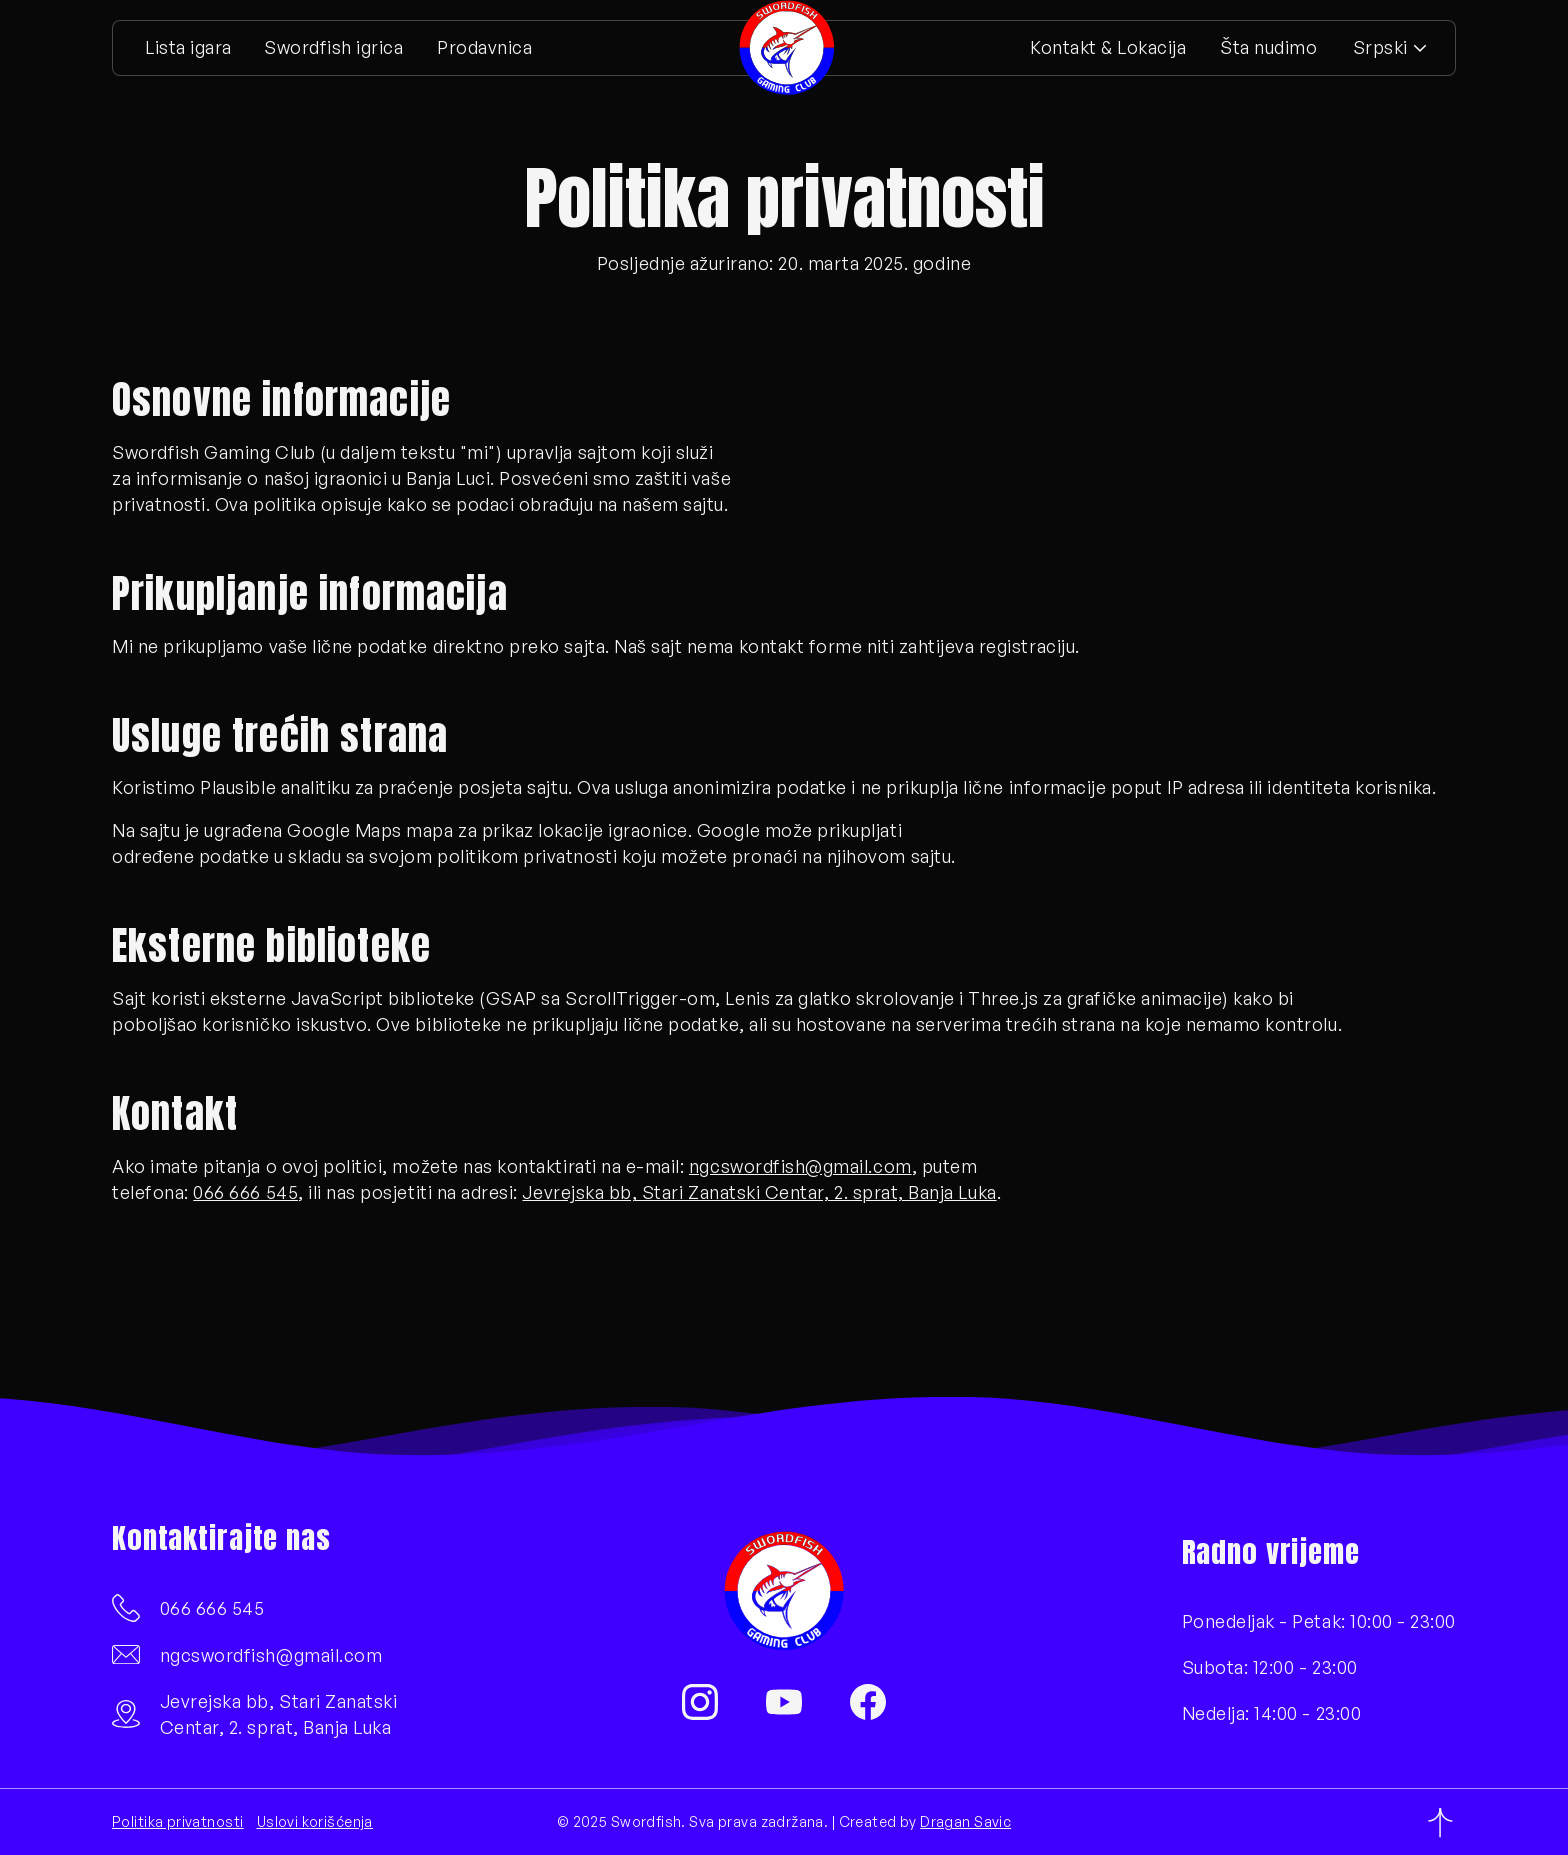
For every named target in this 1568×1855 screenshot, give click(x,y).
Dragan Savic (965, 1821)
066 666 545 (245, 1192)
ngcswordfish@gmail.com (800, 1166)
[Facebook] (868, 1702)
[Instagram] (700, 1702)
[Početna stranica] (786, 48)
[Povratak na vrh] (1440, 1823)
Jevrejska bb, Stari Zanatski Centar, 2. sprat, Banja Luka (759, 1192)
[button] (1389, 48)
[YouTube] (784, 1702)
